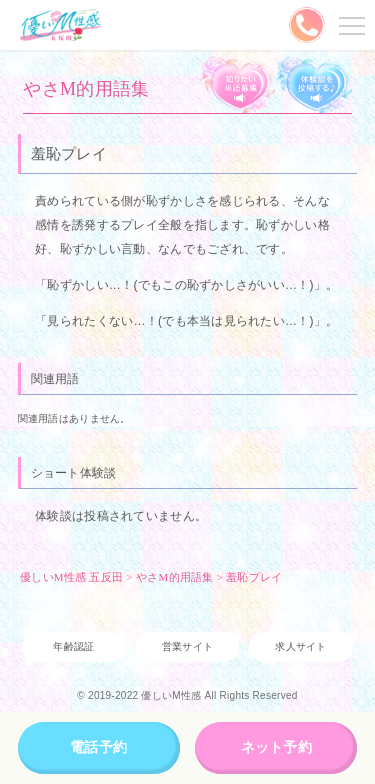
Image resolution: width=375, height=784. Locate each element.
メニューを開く (349, 25)
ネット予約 (276, 747)
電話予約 (98, 747)
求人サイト (300, 646)
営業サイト (187, 646)
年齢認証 (73, 646)
